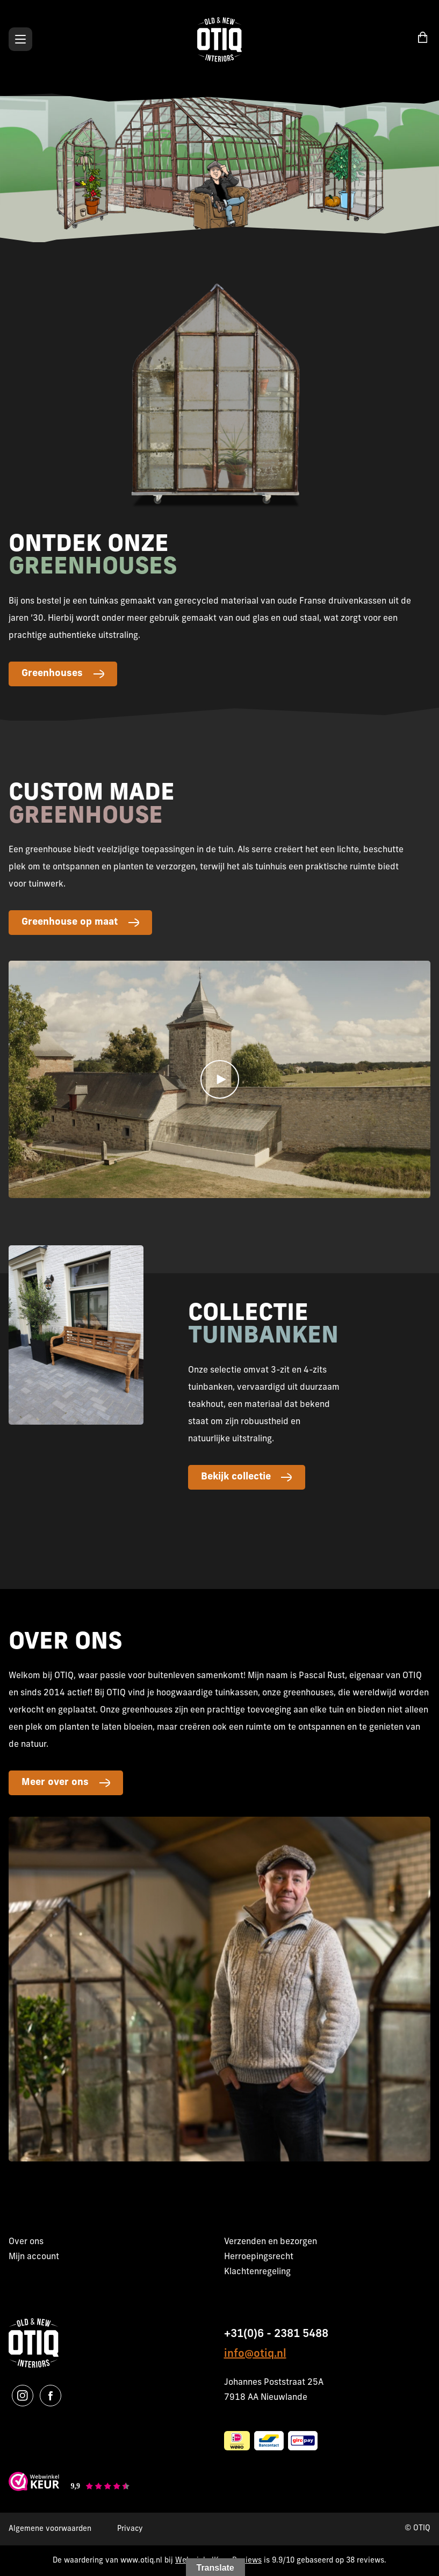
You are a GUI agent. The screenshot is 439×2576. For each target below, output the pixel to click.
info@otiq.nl (255, 2354)
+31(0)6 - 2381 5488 (276, 2334)
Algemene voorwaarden (50, 2529)
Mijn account (34, 2257)
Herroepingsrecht (258, 2257)
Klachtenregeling (257, 2272)
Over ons (26, 2242)
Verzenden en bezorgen (270, 2242)
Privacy (130, 2529)
